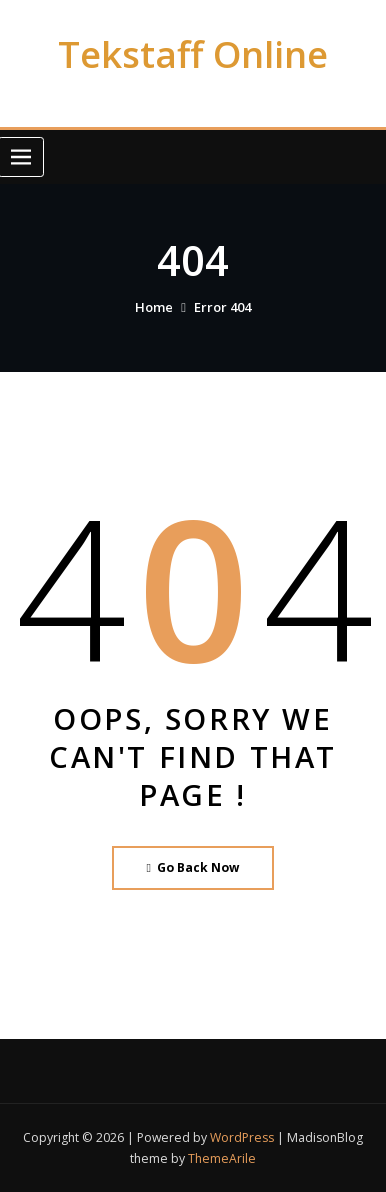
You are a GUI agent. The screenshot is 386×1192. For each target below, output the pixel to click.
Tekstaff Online (193, 54)
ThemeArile (222, 1158)
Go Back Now (193, 867)
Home (154, 307)
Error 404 (222, 307)
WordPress (242, 1137)
